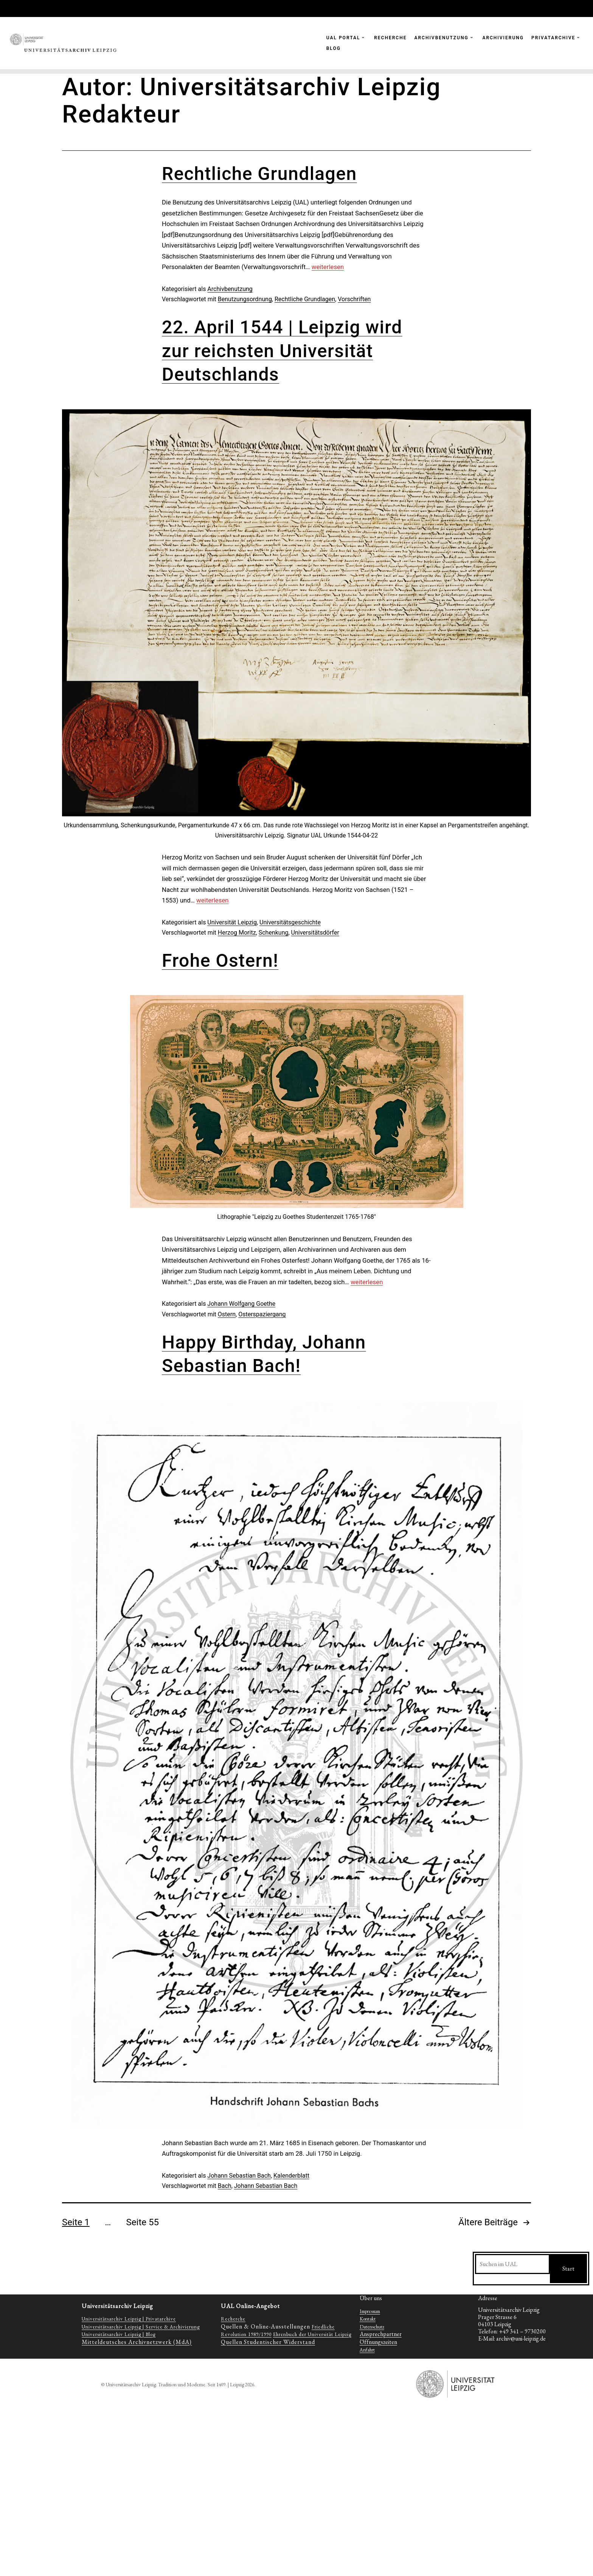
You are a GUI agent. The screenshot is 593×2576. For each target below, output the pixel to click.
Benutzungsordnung (245, 299)
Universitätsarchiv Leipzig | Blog (118, 2334)
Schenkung (274, 932)
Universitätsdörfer (315, 932)
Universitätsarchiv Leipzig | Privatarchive (129, 2319)
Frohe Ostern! (220, 960)
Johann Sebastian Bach (239, 2175)
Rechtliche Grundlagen (259, 173)
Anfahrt (367, 2350)
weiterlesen (328, 267)
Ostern (227, 1314)
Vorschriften (354, 299)
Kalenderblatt (291, 2175)
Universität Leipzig (232, 922)
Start (568, 2269)
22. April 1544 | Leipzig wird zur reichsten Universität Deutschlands (282, 350)
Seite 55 (142, 2222)
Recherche (233, 2319)
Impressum (370, 2311)
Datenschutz (372, 2327)
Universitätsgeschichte (290, 922)
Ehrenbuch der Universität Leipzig (312, 2334)
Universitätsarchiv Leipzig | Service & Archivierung (141, 2327)
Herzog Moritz (237, 932)
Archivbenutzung (229, 289)
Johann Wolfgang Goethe (241, 1303)
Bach (224, 2185)
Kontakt (368, 2319)
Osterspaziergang (262, 1314)
